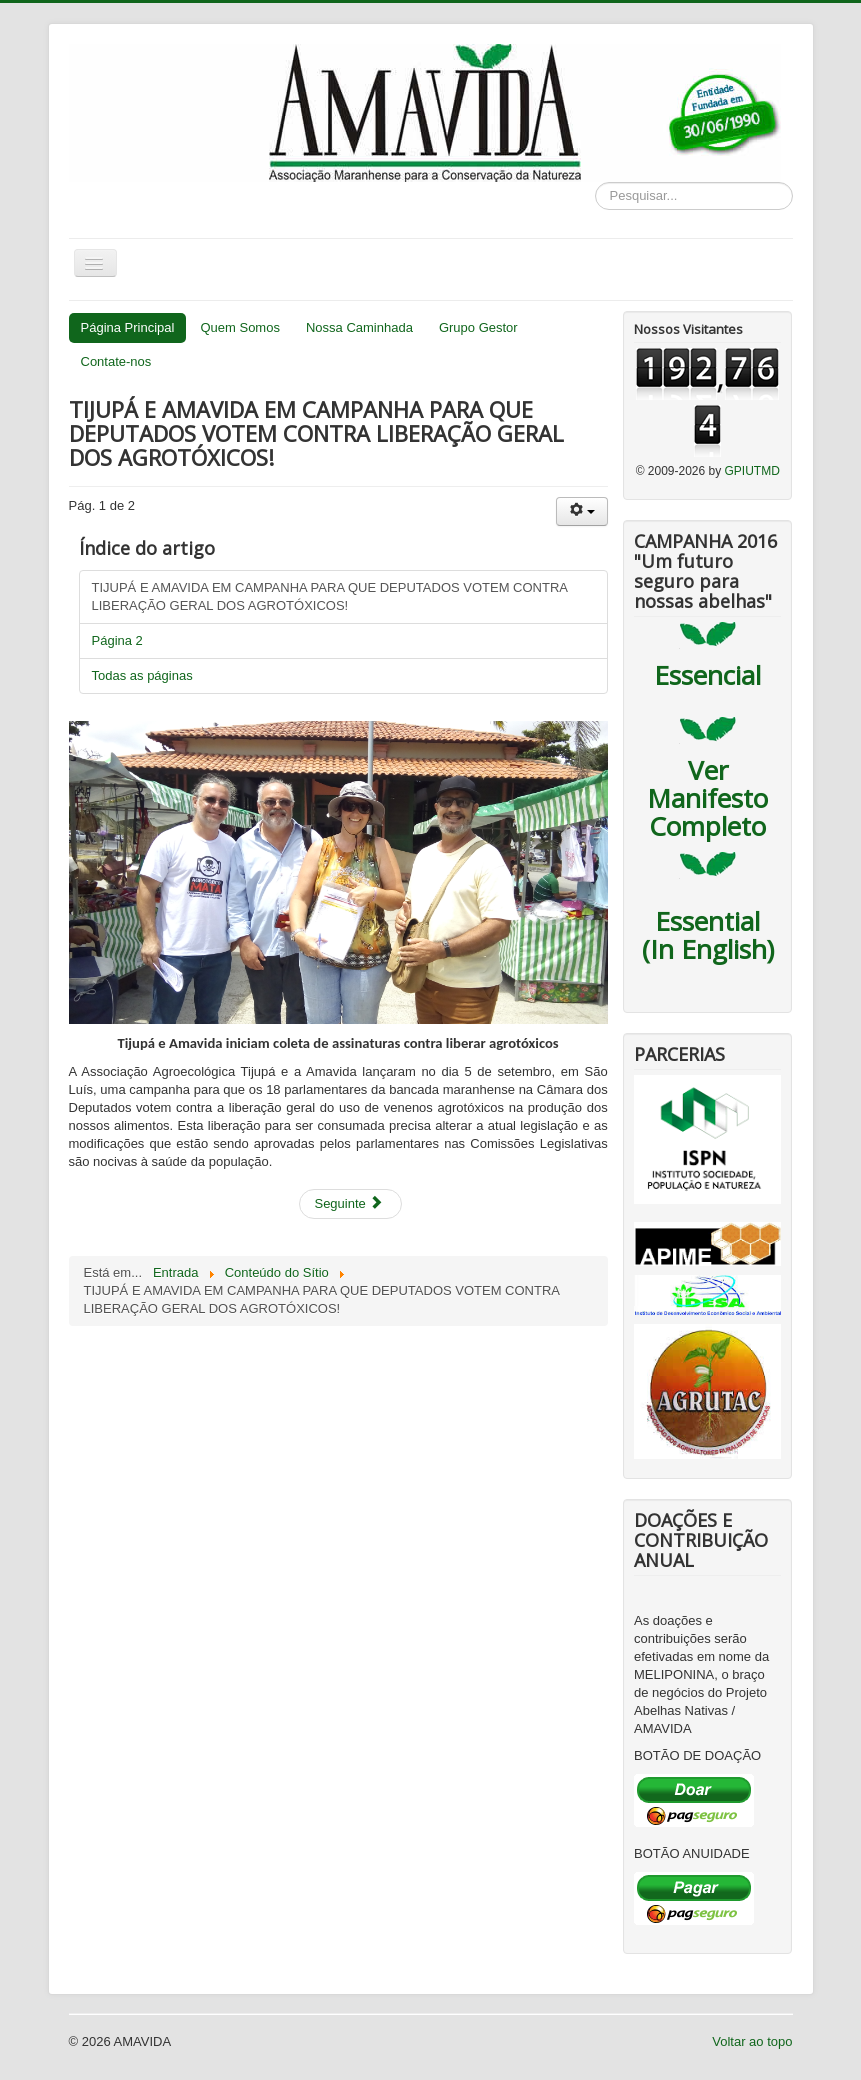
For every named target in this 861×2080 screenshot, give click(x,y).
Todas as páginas (142, 675)
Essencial (707, 675)
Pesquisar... (595, 182)
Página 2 (117, 640)
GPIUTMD (752, 471)
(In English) (708, 949)
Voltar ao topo (752, 2041)
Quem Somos (239, 327)
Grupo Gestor (478, 327)
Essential (707, 921)
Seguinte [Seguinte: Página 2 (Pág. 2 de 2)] (348, 1203)
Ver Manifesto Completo (707, 798)
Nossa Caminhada (359, 327)
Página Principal (128, 327)
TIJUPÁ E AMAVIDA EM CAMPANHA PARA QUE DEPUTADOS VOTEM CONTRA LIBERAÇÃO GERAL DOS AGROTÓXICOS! (330, 596)
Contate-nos (116, 361)
